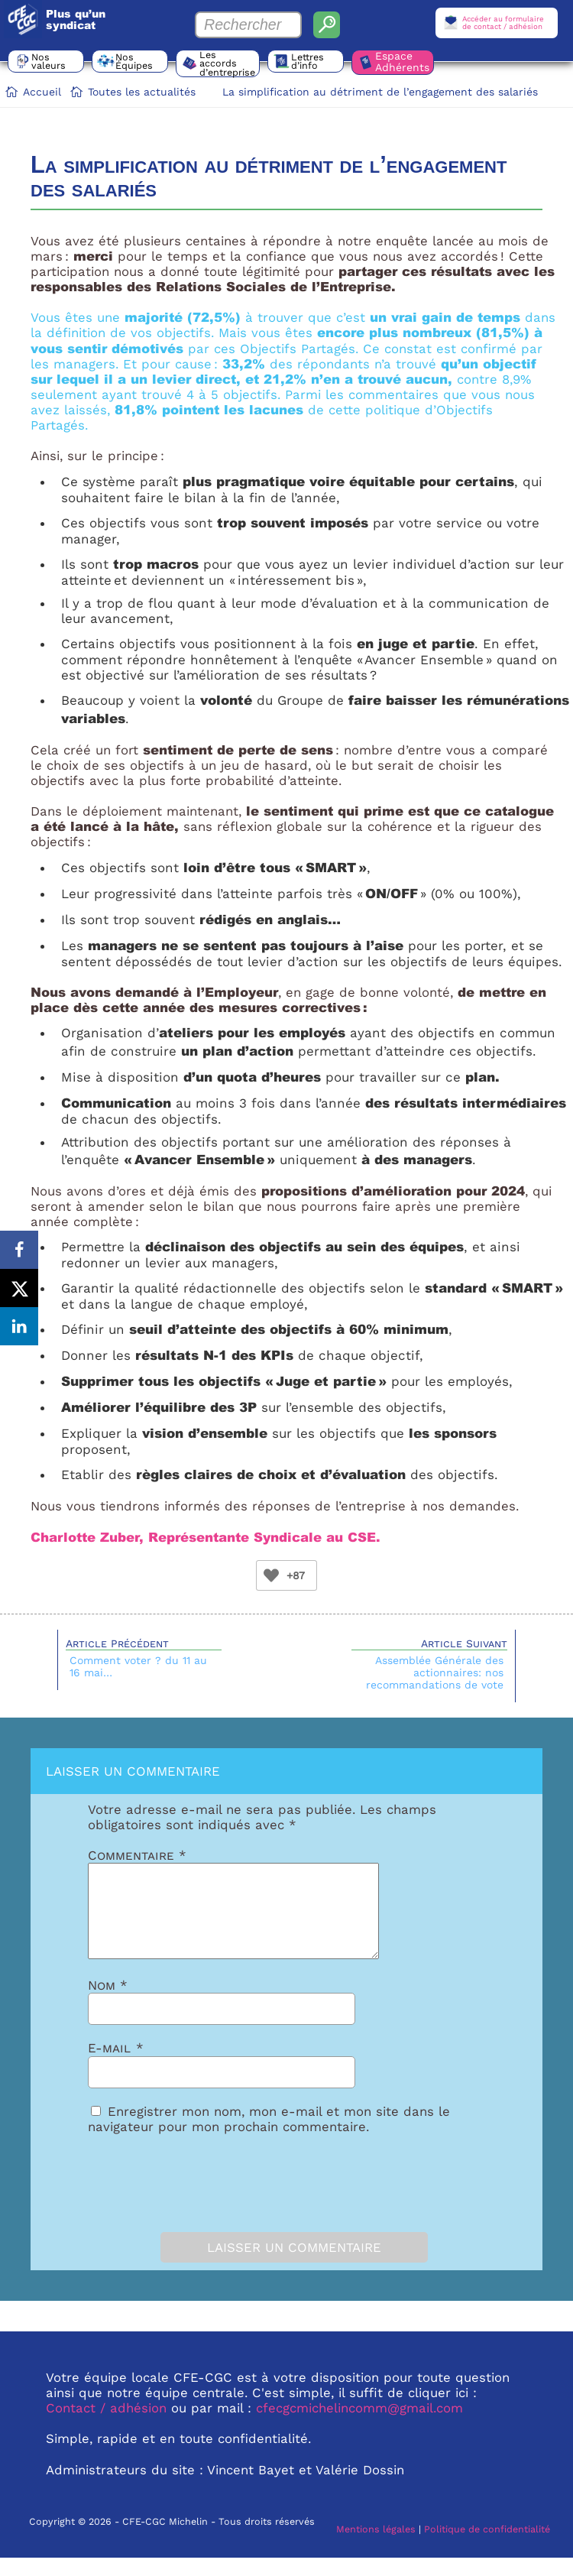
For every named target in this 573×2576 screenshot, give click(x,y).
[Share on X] (19, 1288)
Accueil (42, 92)
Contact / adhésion (106, 2426)
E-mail (116, 2066)
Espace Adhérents (402, 61)
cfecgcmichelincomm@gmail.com (359, 2426)
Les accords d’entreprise (227, 63)
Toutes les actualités (142, 92)
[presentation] (173, 2197)
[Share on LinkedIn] (19, 1326)
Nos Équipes (134, 61)
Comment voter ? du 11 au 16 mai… (138, 1666)
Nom (108, 2003)
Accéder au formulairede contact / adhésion (503, 23)
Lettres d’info (307, 61)
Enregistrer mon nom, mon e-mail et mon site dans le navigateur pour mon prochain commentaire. (269, 2137)
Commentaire (137, 1855)
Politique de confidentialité (487, 2547)
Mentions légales (376, 2547)
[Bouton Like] (271, 1575)
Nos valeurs (48, 61)
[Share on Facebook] (19, 1250)
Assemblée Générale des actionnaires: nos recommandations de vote (434, 1672)
